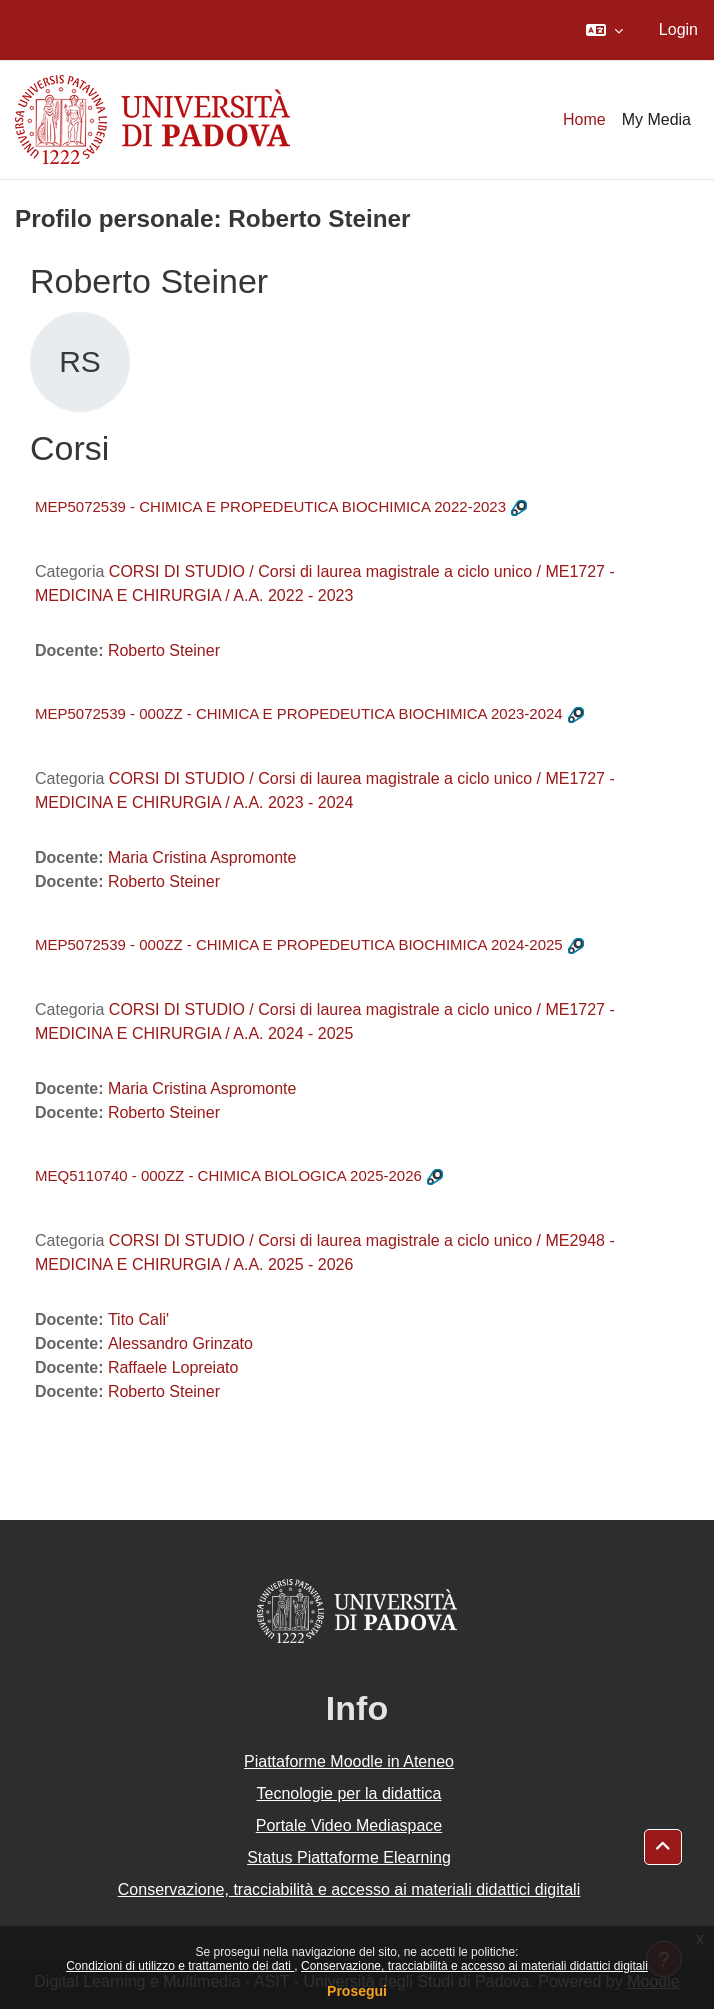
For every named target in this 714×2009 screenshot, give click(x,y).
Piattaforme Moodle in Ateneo (349, 1761)
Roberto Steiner (164, 650)
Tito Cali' (138, 1319)
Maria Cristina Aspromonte (202, 857)
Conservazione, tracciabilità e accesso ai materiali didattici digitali (474, 1966)
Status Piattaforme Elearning (349, 1857)
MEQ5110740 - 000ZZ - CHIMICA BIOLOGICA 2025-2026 (228, 1175)
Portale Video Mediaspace (349, 1825)
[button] (604, 30)
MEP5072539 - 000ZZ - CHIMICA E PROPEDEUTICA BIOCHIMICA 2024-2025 (299, 944)
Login (678, 29)
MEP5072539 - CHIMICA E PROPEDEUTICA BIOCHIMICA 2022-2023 (270, 506)
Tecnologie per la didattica (348, 1793)
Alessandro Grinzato (180, 1343)
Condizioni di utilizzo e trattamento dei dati (180, 1966)
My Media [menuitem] (656, 119)
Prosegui (357, 1991)
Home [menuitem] (584, 119)
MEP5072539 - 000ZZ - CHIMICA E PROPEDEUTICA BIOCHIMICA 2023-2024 (299, 713)
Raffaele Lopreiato (173, 1367)
